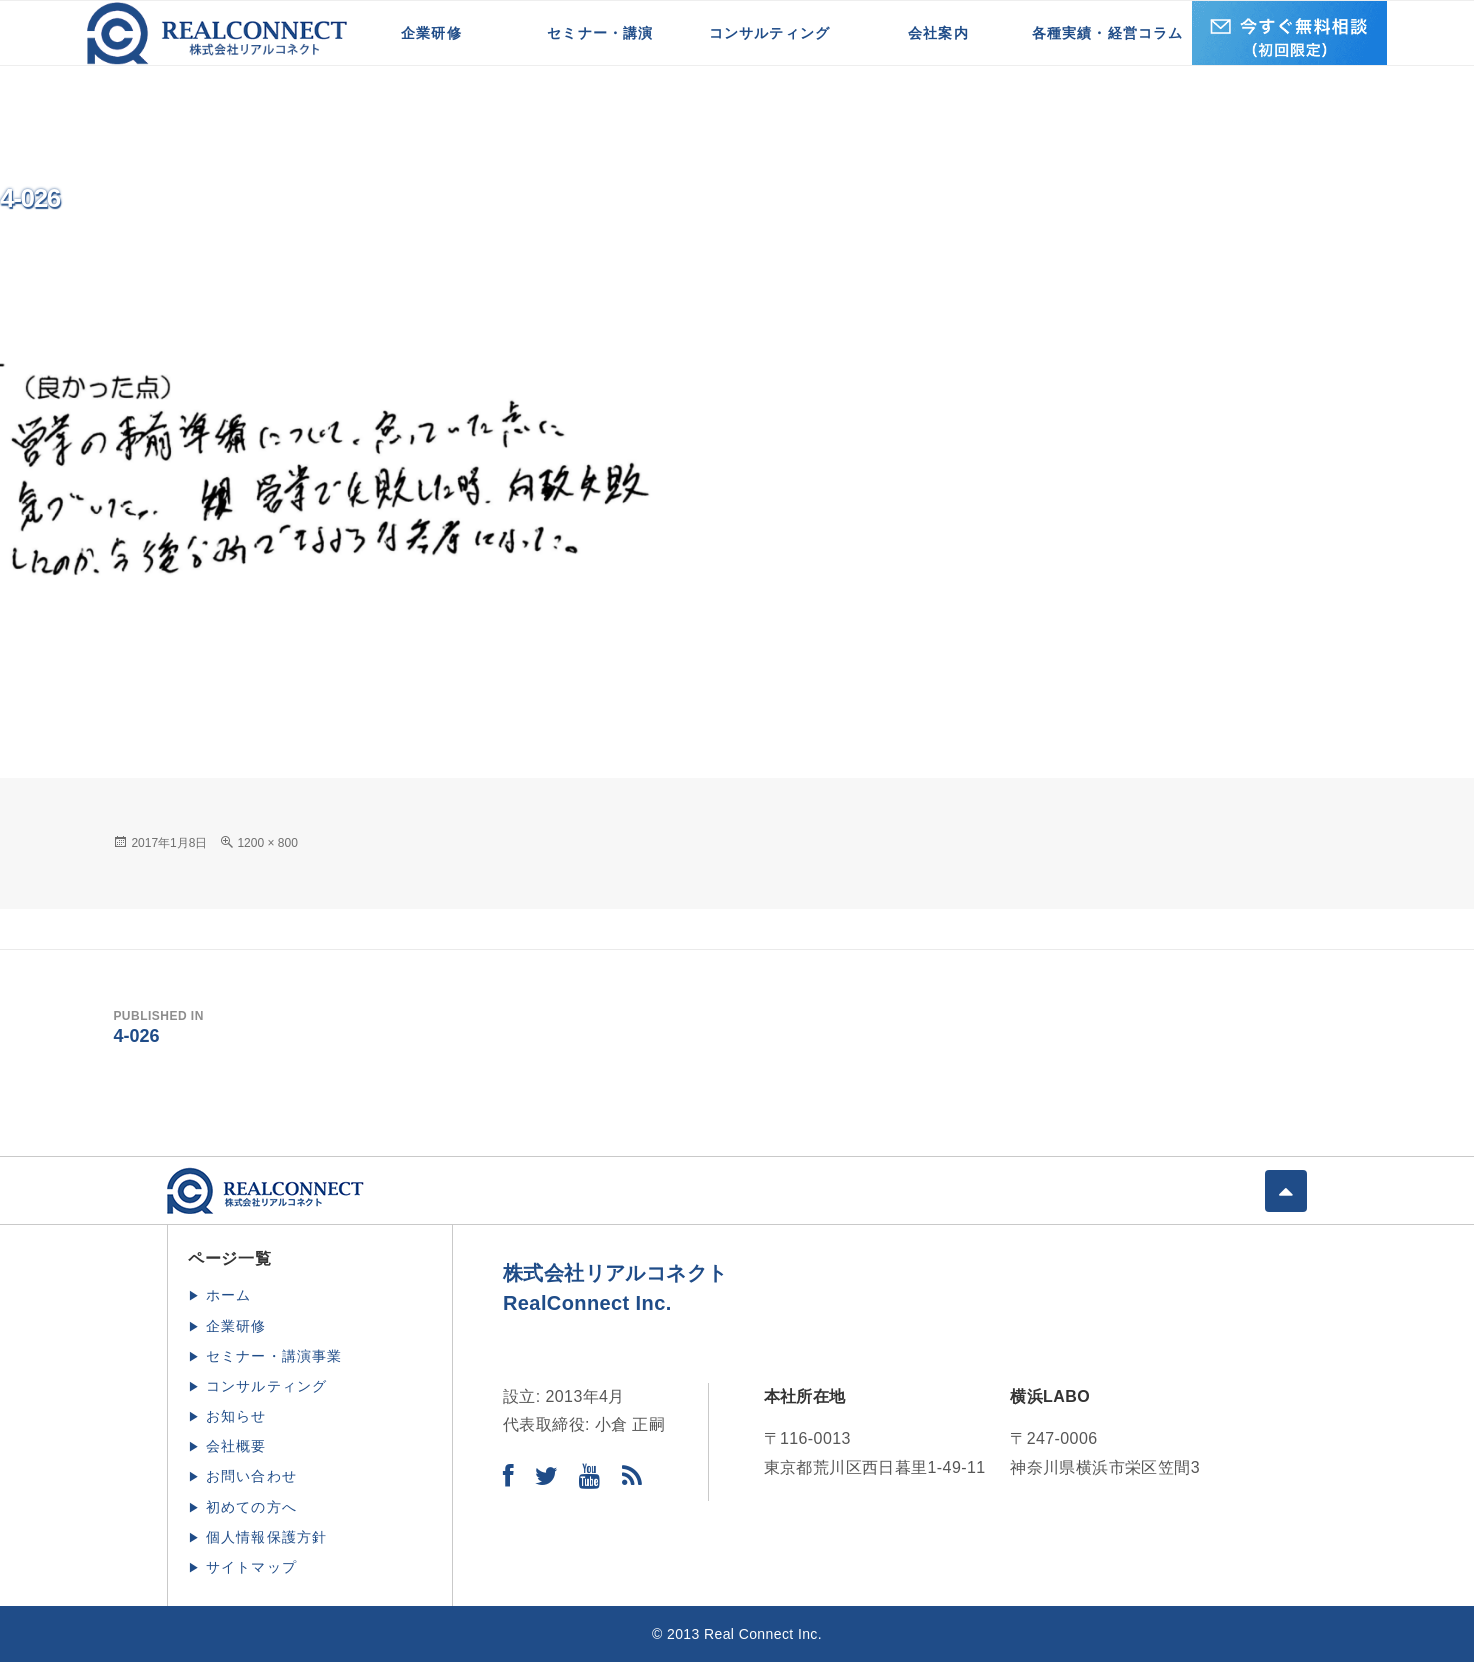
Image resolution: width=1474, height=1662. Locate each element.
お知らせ (236, 1416)
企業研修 (431, 33)
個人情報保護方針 (267, 1537)
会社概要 (236, 1446)
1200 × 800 (267, 843)
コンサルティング (770, 33)
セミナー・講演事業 (274, 1356)
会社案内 (938, 33)
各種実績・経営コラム (1108, 33)
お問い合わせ (251, 1476)
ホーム (229, 1295)
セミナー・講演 (600, 33)
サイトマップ (251, 1567)
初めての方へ (251, 1507)
